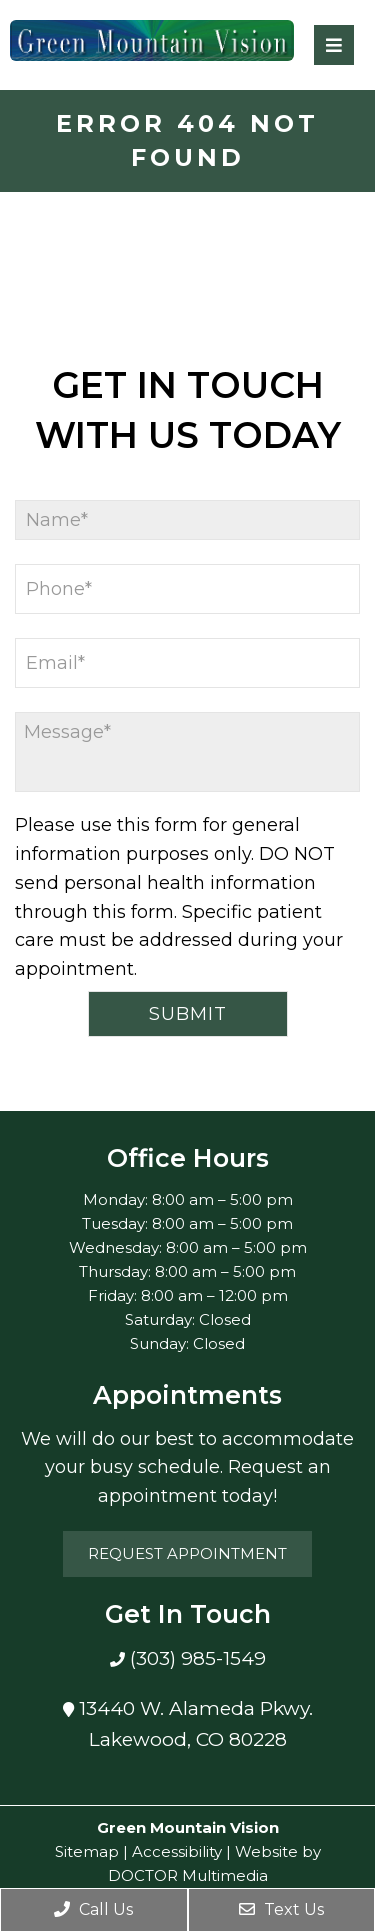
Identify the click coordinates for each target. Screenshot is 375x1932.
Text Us (281, 1909)
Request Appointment (187, 1553)
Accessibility (177, 1851)
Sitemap (87, 1851)
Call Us (93, 1909)
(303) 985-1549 (195, 1658)
